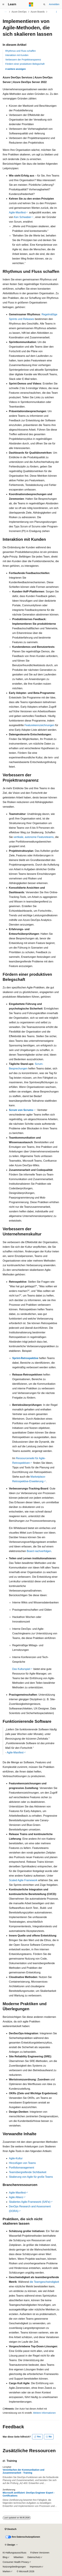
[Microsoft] (31, 4)
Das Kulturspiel (21, 1669)
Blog (5, 2557)
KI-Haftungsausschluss (14, 2552)
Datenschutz (33, 2557)
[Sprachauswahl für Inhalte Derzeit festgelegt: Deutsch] (10, 2529)
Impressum (35, 2566)
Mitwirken (18, 2557)
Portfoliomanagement (21, 2167)
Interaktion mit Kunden (16, 55)
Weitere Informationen (44, 2413)
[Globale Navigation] (3, 4)
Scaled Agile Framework (23, 1880)
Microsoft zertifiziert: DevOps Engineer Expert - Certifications (29, 2494)
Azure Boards (38, 11)
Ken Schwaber (22, 217)
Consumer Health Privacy (16, 2562)
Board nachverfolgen (39, 1551)
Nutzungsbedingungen (14, 2566)
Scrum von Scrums (21, 1110)
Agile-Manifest (17, 212)
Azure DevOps (19, 11)
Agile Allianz (16, 2197)
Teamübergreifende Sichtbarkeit (27, 2172)
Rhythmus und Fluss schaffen (20, 51)
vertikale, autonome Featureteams (34, 837)
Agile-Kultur (16, 2158)
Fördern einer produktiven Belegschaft (24, 64)
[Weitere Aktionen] (56, 11)
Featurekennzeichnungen (39, 725)
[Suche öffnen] (44, 4)
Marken (6, 2571)
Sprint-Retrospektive (25, 1358)
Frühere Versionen (39, 2552)
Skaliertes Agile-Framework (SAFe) (29, 2201)
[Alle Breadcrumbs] (5, 11)
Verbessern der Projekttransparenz (23, 59)
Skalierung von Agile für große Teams (31, 2176)
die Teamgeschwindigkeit (44, 2281)
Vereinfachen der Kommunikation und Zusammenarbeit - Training (23, 2471)
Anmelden (54, 4)
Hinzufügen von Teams (22, 2163)
